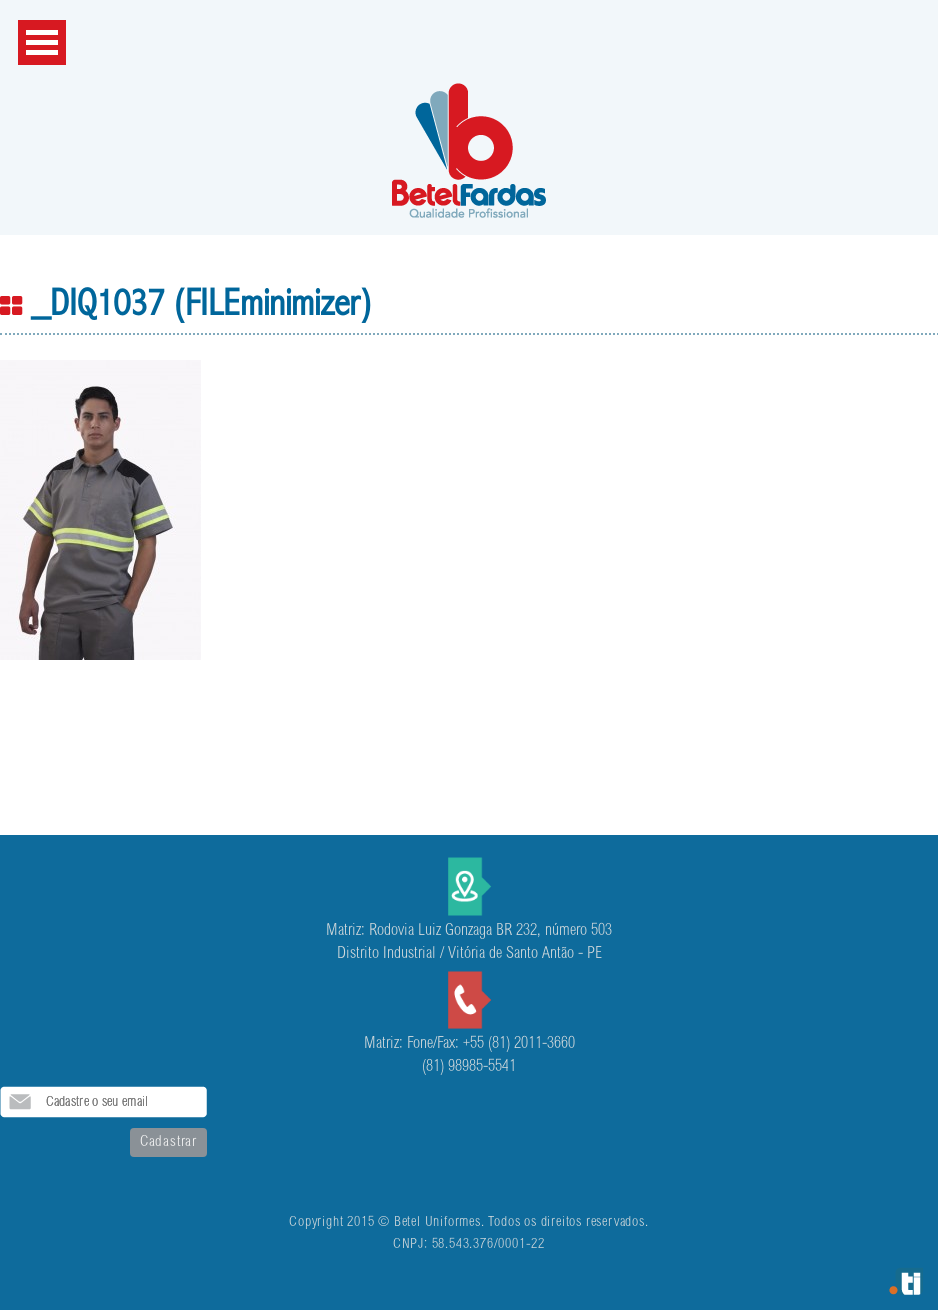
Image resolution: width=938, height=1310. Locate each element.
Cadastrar (168, 1142)
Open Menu (42, 42)
